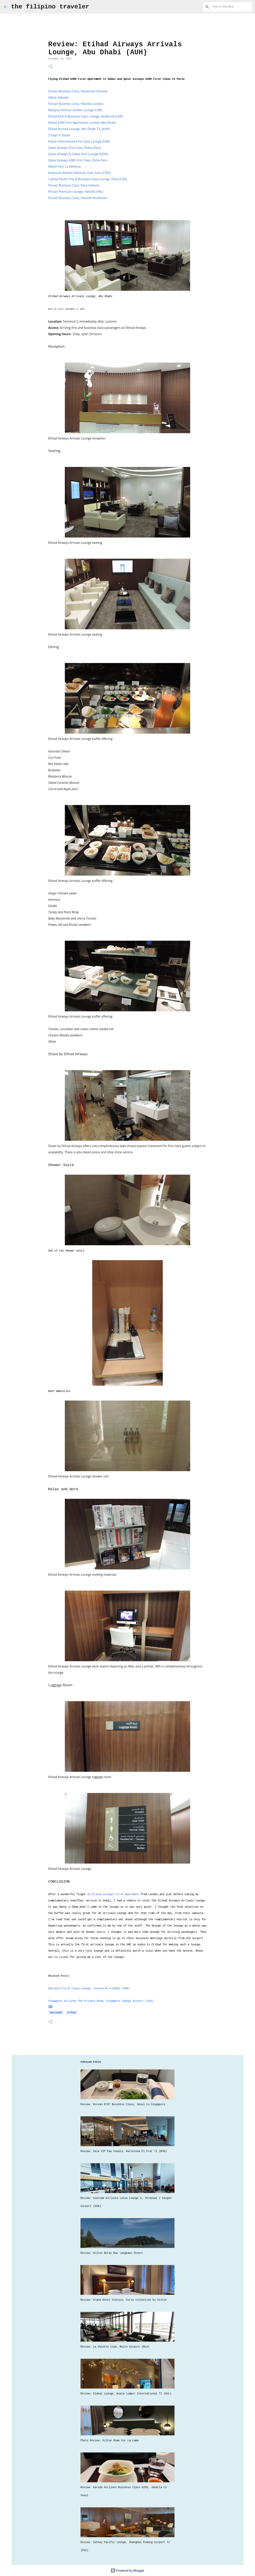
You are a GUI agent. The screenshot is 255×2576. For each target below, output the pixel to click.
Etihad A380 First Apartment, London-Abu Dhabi (82, 123)
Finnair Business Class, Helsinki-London (75, 104)
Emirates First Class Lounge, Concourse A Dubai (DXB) (89, 1988)
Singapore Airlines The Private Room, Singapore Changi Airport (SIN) (100, 2001)
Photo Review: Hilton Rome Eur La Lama (109, 2440)
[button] (50, 67)
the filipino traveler (50, 6)
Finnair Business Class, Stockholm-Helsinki (78, 91)
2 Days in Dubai (59, 135)
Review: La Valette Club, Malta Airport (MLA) (114, 2346)
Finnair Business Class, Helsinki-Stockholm (78, 198)
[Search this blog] (231, 7)
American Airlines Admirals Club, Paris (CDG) (79, 173)
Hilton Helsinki (58, 98)
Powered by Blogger (127, 2570)
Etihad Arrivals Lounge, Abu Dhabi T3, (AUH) (79, 129)
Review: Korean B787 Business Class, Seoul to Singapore (122, 2104)
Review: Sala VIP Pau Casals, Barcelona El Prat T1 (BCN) (123, 2151)
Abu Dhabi (56, 2012)
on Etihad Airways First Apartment (113, 1894)
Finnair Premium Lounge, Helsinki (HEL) (75, 192)
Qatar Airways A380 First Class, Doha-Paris (78, 160)
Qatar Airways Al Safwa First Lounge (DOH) (78, 154)
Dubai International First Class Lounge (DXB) (79, 141)
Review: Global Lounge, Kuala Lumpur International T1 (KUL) (125, 2393)
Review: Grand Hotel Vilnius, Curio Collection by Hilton (123, 2299)
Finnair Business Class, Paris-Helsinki (73, 185)
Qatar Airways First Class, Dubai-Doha (74, 148)
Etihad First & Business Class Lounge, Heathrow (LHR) (85, 116)
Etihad (71, 2012)
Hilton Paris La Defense (64, 167)
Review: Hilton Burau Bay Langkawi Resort (111, 2253)
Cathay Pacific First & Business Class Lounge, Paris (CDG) (87, 179)
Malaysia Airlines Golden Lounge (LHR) (75, 110)
